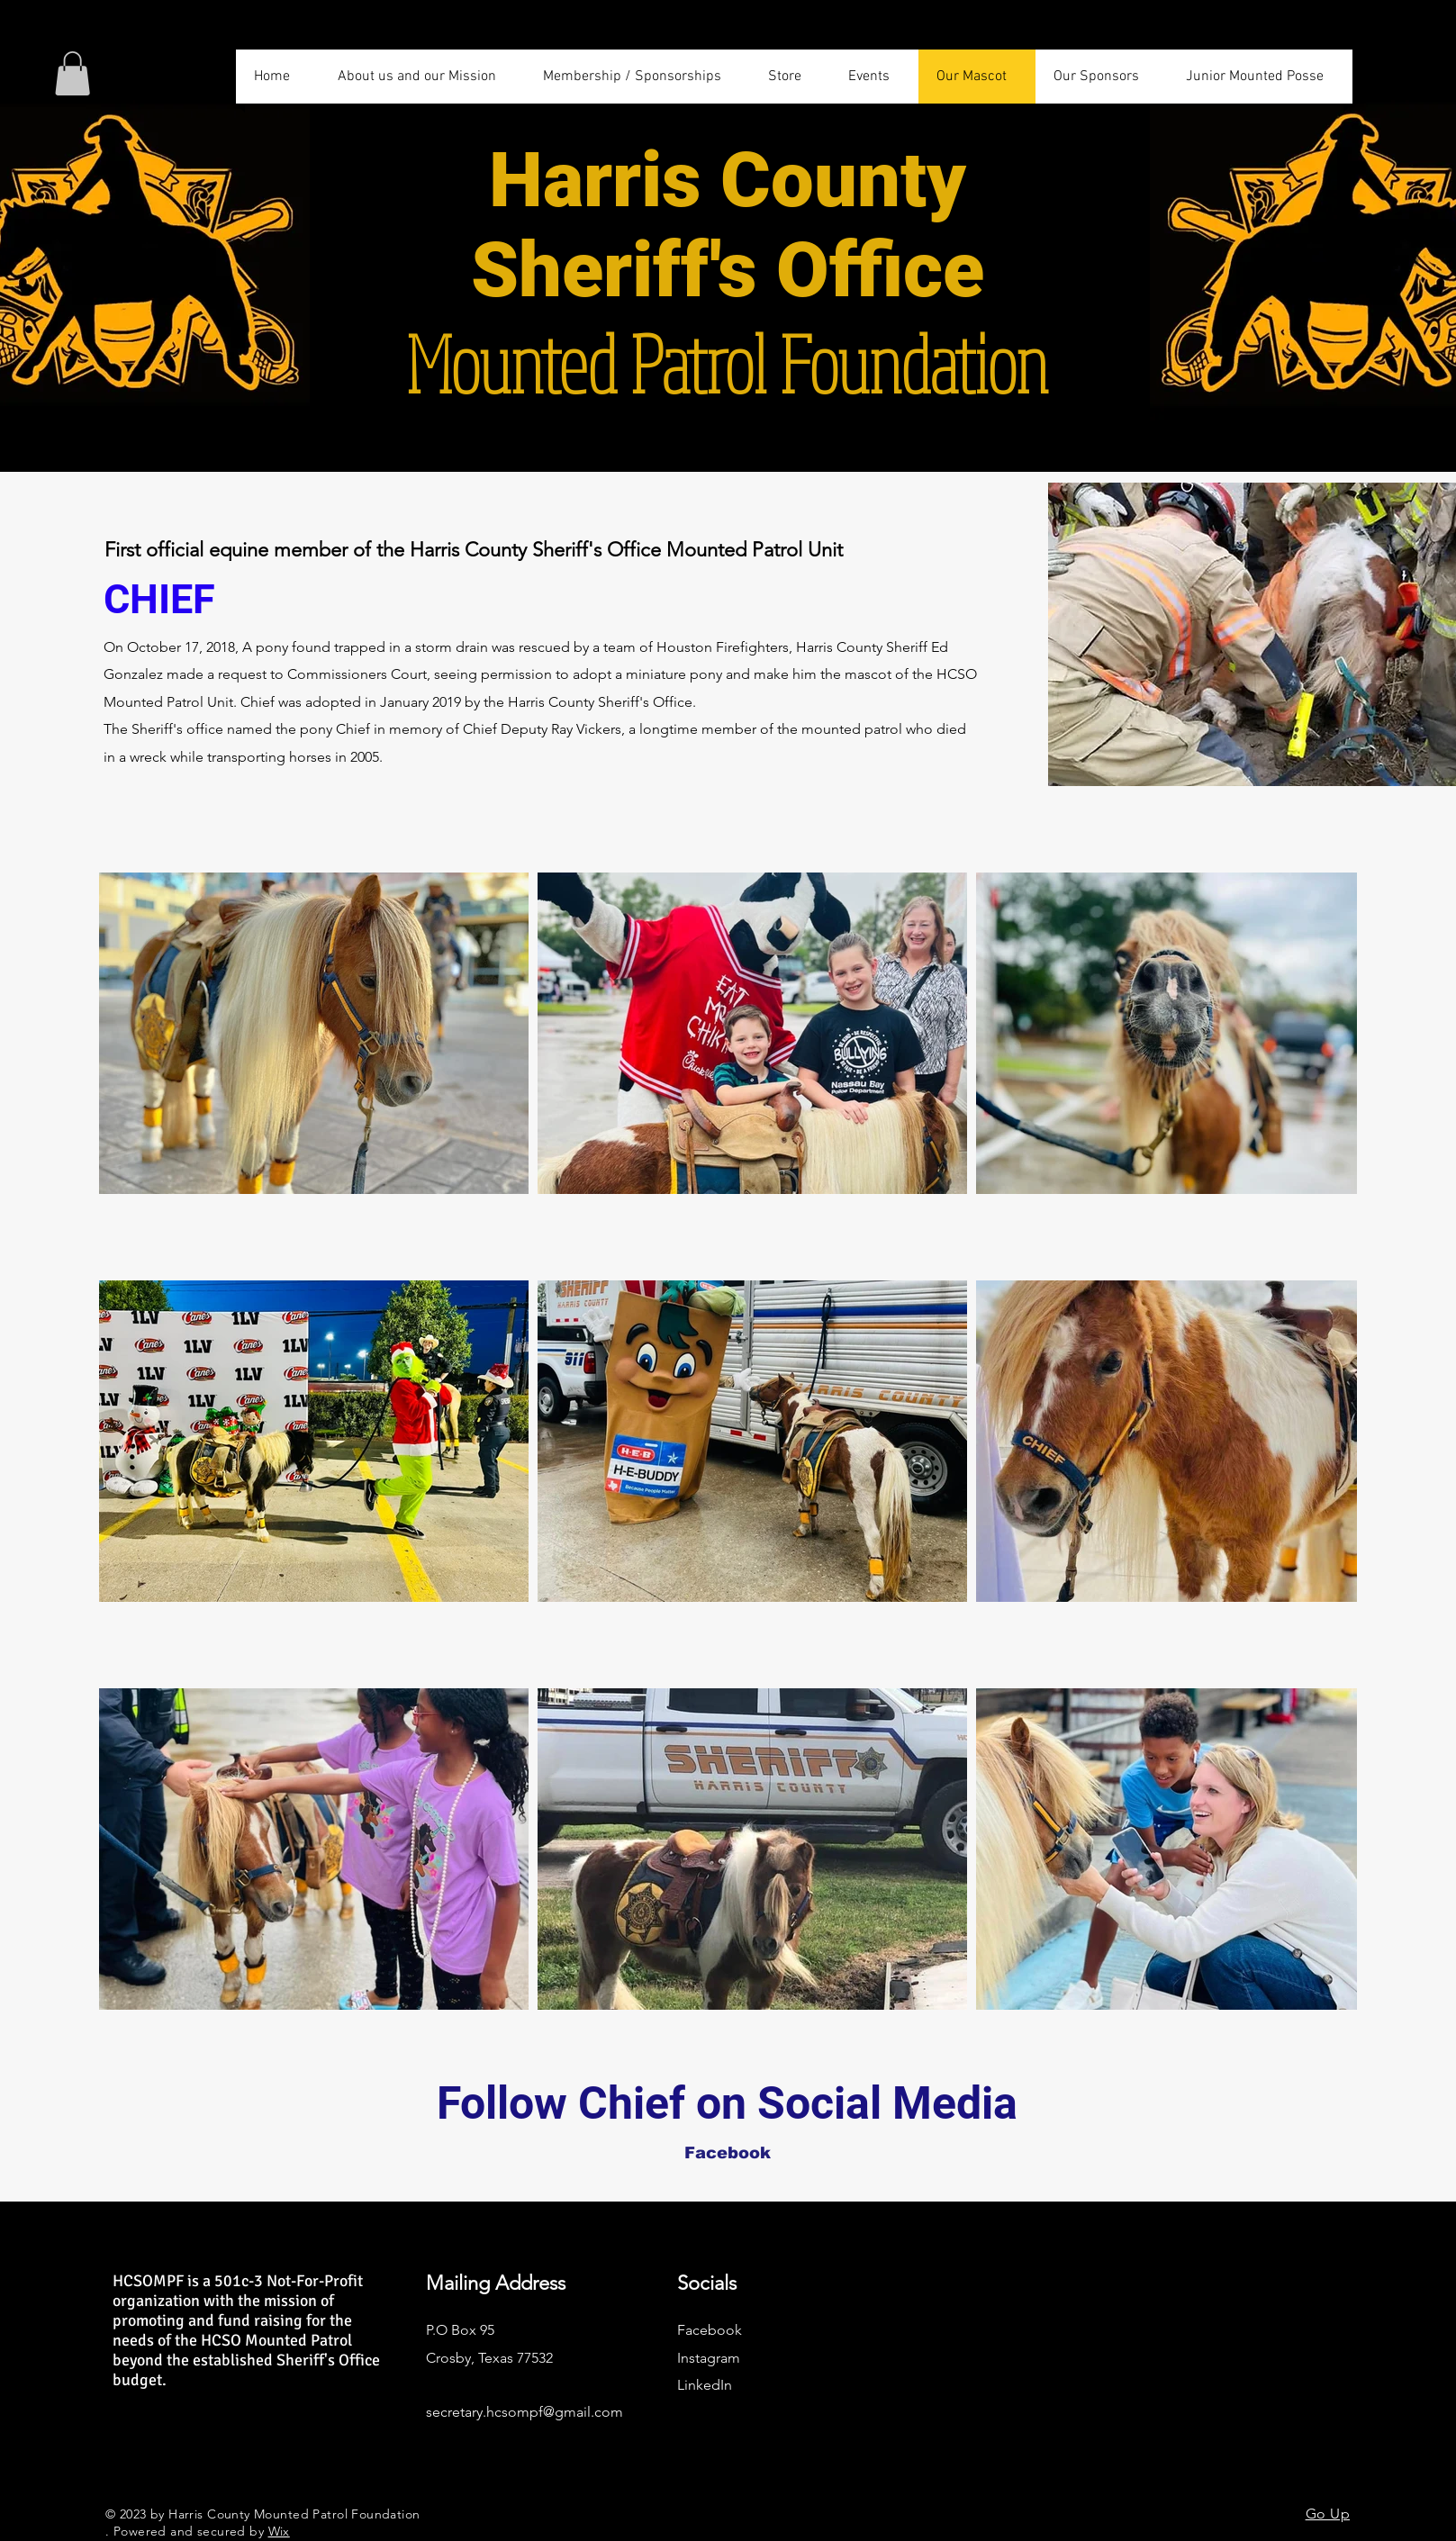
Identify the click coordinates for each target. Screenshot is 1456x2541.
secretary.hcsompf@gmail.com (524, 2411)
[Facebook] (728, 2153)
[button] (72, 73)
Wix (279, 2531)
